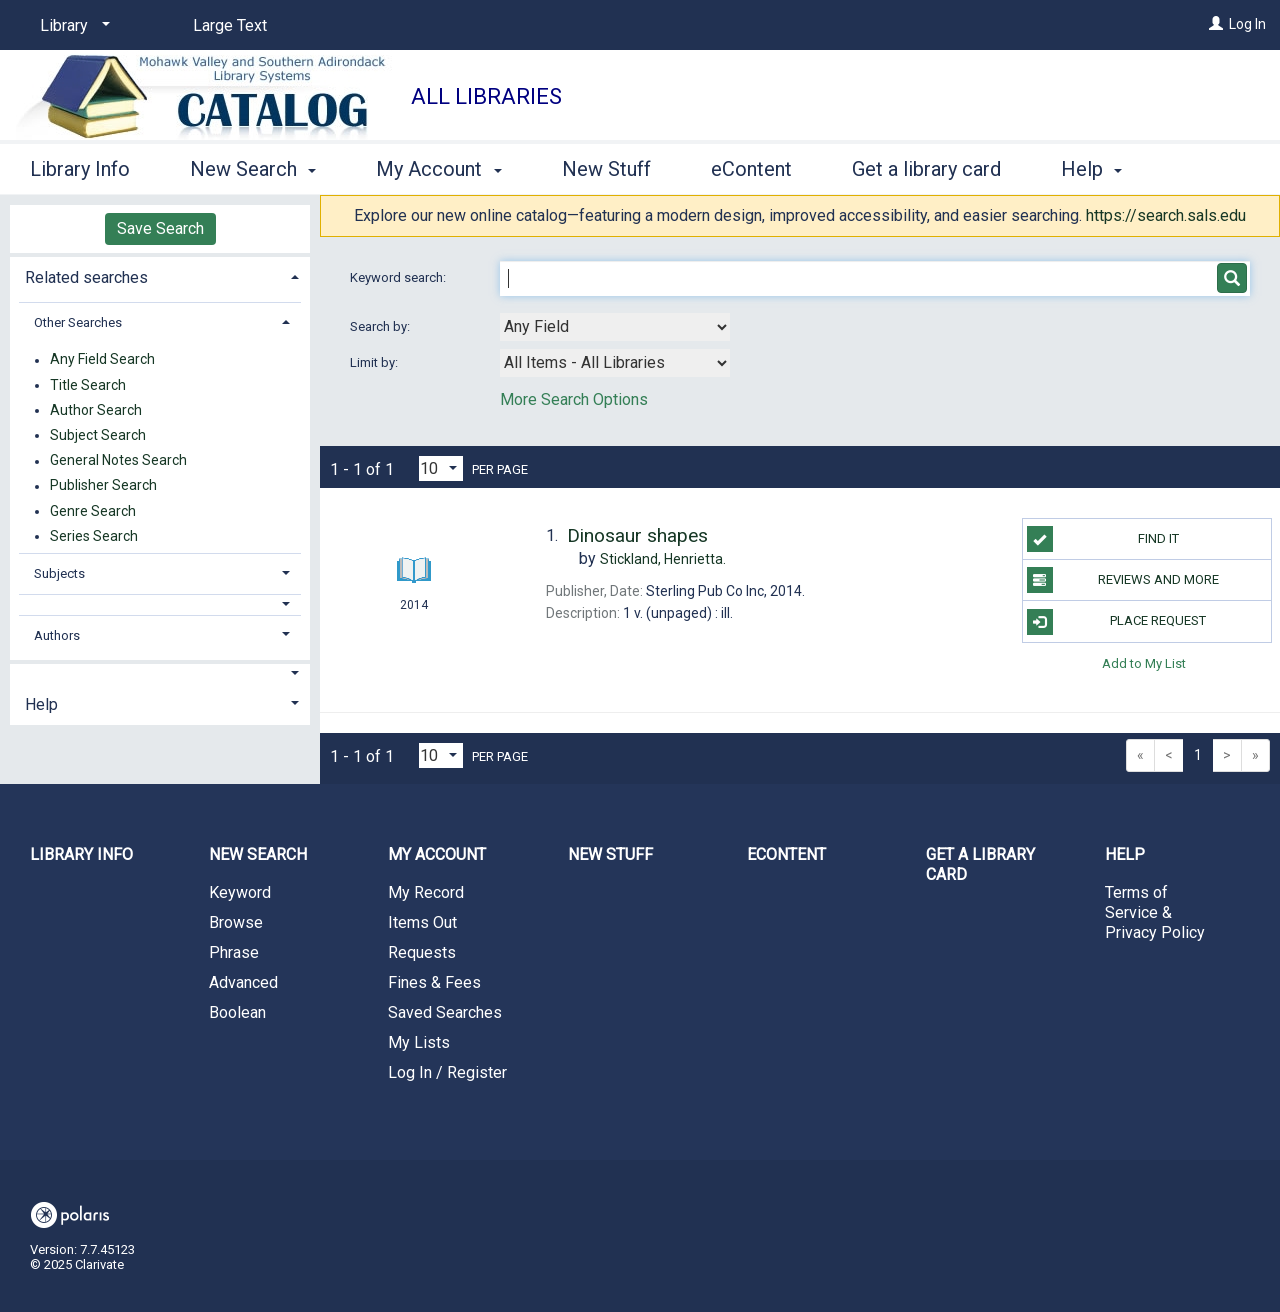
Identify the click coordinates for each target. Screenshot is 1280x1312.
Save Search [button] (160, 228)
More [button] (1100, 169)
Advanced (243, 982)
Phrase (234, 952)
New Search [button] (253, 166)
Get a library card (926, 166)
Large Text (230, 25)
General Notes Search (118, 461)
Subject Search (98, 435)
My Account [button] (438, 166)
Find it (1103, 539)
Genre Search (93, 511)
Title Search (88, 385)
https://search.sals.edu (1166, 215)
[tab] (160, 275)
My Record (426, 892)
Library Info (80, 166)
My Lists (419, 1042)
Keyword (240, 892)
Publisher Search (103, 486)
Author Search (96, 410)
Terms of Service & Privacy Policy (1155, 912)
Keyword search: (399, 277)
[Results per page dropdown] (441, 468)
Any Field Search (102, 360)
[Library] (71, 26)
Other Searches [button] (78, 322)
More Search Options (574, 399)
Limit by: (375, 362)
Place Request (1117, 622)
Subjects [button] (59, 573)
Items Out (422, 922)
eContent (751, 166)
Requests (422, 952)
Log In (1247, 24)
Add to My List (1144, 663)
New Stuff (606, 166)
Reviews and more (1123, 580)
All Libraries (486, 96)
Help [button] (41, 704)
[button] (160, 604)
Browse (236, 922)
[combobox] (615, 327)
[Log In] (1216, 24)
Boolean (237, 1012)
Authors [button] (57, 635)
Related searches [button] (86, 277)
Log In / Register (447, 1072)
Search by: (381, 326)
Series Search (94, 536)
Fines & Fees (434, 982)
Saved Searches (445, 1012)
